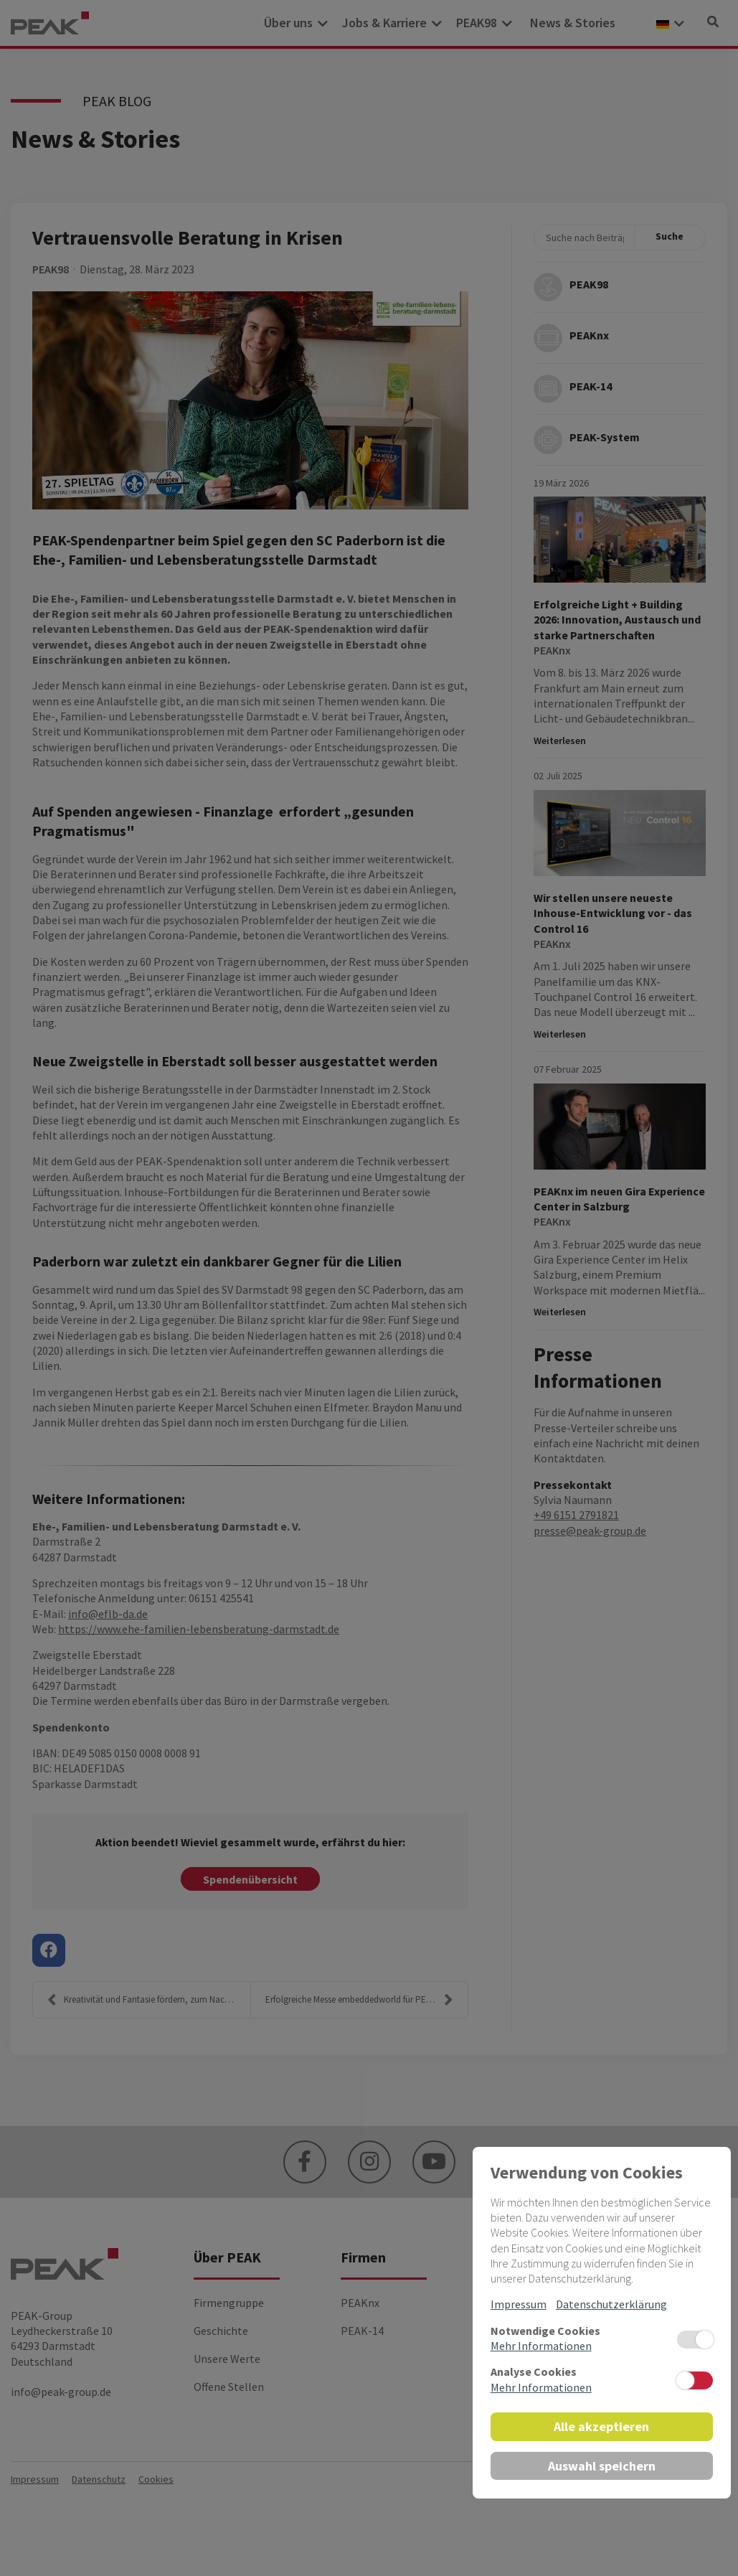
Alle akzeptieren (601, 2426)
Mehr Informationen (541, 2345)
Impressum (519, 2304)
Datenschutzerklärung (611, 2304)
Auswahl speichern (602, 2466)
